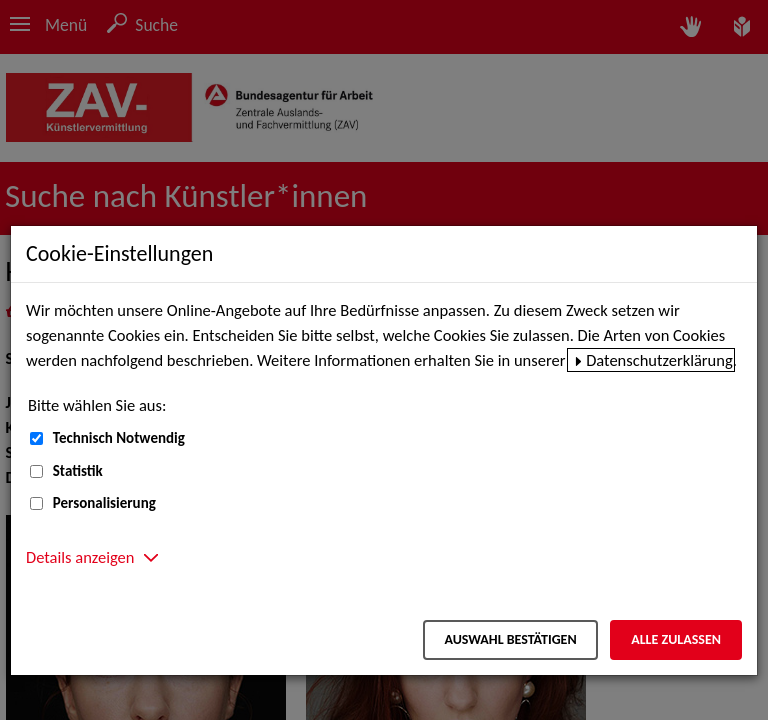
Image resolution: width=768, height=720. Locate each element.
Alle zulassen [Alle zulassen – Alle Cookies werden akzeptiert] (676, 639)
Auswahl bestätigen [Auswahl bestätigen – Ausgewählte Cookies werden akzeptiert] (510, 639)
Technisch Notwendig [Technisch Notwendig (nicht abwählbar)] (119, 438)
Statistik (78, 471)
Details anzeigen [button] (80, 557)
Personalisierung (104, 503)
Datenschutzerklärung (659, 360)
